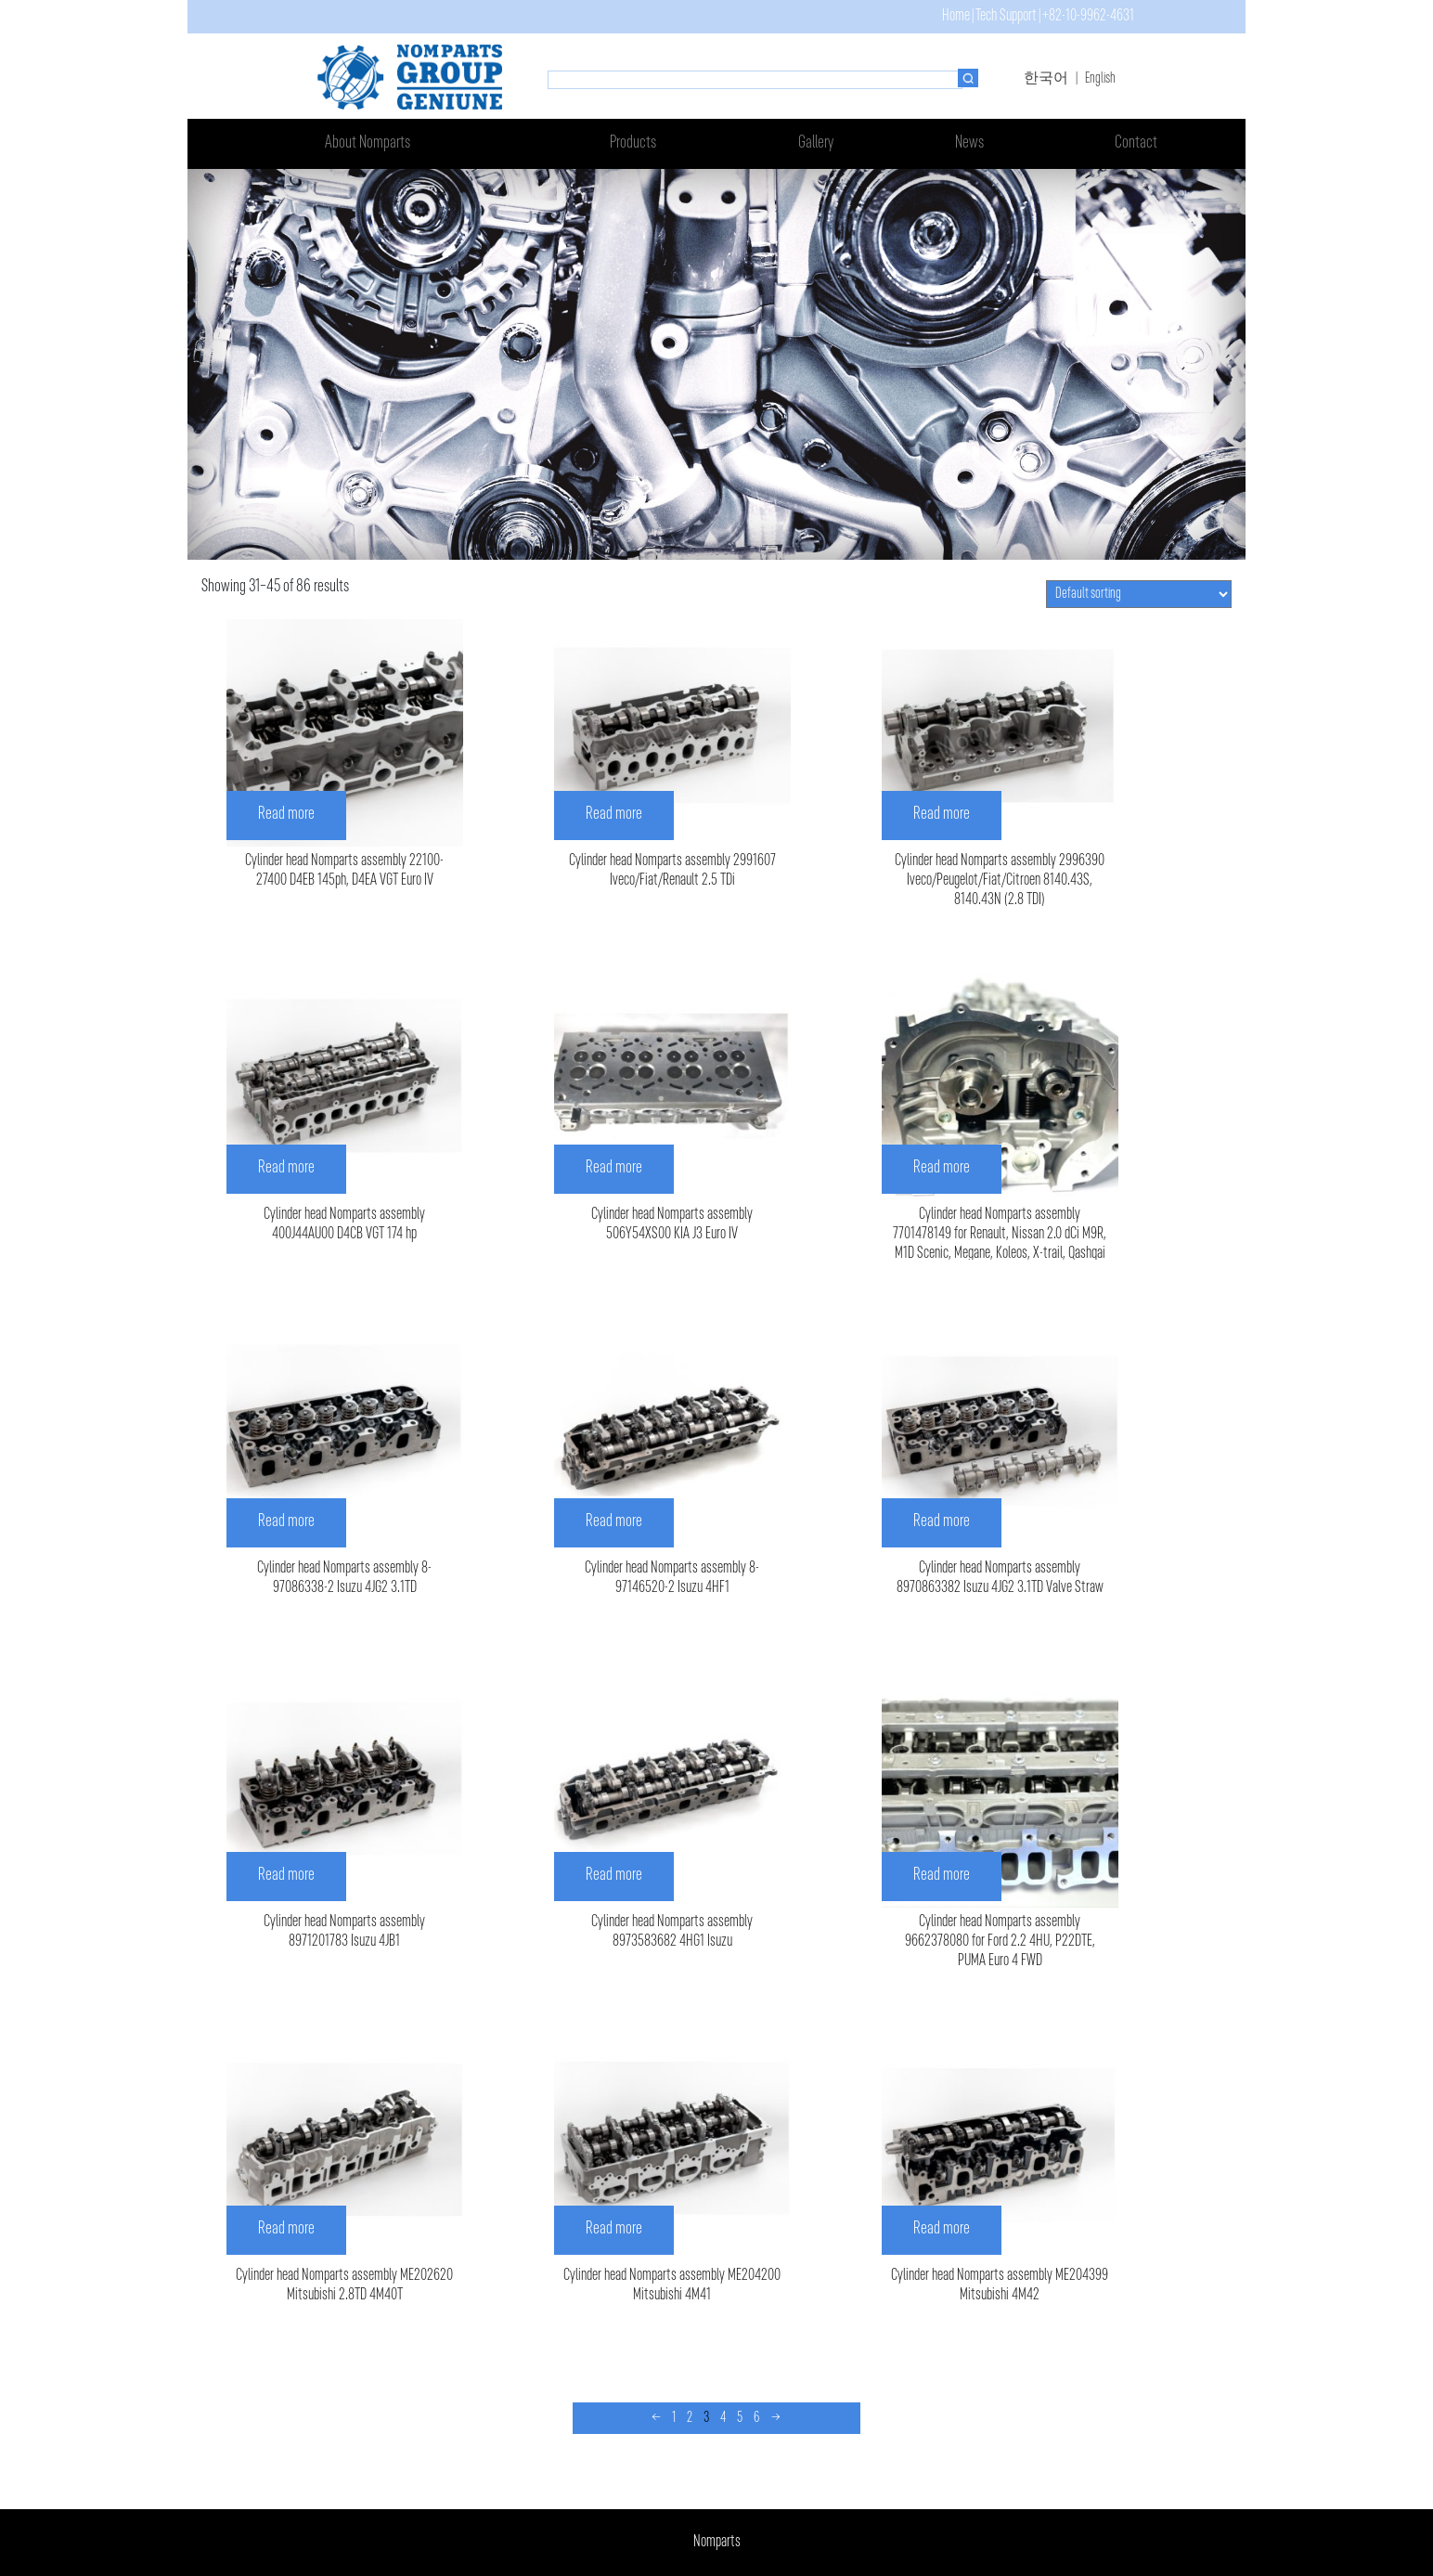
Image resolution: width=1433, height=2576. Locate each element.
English (1100, 78)
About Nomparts (367, 143)
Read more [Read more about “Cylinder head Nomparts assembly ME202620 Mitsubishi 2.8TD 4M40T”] (286, 2229)
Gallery (815, 143)
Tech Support (1006, 16)
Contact (1136, 143)
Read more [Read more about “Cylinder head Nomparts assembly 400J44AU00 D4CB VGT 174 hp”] (286, 1168)
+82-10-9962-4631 (1088, 16)
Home (956, 16)
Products (633, 143)
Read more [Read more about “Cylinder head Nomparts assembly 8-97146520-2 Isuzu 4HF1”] (614, 1522)
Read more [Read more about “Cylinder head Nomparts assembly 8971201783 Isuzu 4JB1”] (286, 1875)
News (969, 143)
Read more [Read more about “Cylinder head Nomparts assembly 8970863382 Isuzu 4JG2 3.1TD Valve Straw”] (941, 1522)
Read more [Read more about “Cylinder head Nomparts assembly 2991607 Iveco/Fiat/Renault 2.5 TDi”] (614, 814)
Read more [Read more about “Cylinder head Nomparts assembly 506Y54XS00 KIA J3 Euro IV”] (614, 1168)
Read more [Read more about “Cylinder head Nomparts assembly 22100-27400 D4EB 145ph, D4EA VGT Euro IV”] (286, 814)
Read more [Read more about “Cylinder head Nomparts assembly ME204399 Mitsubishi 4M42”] (941, 2229)
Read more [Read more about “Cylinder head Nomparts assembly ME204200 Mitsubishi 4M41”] (614, 2229)
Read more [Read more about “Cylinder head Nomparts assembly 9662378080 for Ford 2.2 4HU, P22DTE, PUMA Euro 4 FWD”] (941, 1875)
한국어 (1046, 78)
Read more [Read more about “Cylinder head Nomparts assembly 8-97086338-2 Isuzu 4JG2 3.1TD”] (286, 1522)
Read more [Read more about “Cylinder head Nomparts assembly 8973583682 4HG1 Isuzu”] (614, 1875)
